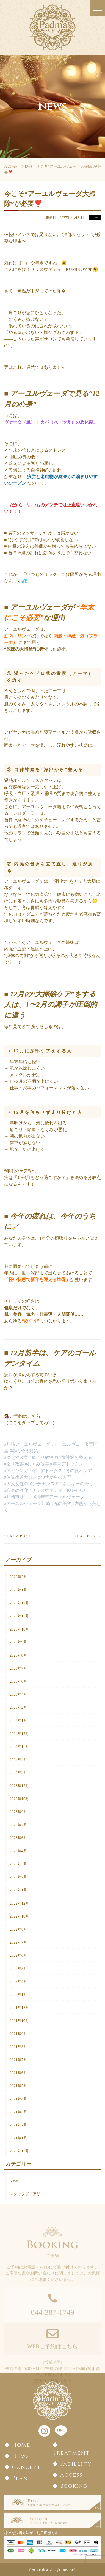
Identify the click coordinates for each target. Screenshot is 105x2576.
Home (21, 2445)
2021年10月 (19, 2020)
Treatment (71, 2452)
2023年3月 (18, 1864)
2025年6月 (18, 1681)
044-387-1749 (52, 2320)
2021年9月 (18, 2034)
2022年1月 (18, 1994)
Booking (74, 2486)
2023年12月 (19, 1785)
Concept (26, 2467)
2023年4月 (18, 1851)
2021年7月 (18, 2060)
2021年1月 (18, 2138)
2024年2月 (18, 1772)
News (14, 2181)
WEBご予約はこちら (52, 2355)
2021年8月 (18, 2046)
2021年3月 (18, 2112)
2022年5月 (18, 1968)
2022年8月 (18, 1929)
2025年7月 (18, 1668)
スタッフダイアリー (27, 2194)
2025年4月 (18, 1694)
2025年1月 (18, 1720)
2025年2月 (18, 1707)
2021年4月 (18, 2099)
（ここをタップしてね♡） (30, 1422)
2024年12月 (19, 1733)
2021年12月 (19, 2007)
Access (71, 2475)
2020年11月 (19, 2151)
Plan (20, 2478)
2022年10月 (19, 1916)
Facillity (76, 2463)
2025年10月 (19, 1629)
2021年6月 (18, 2073)
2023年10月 (19, 1799)
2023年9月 (18, 1812)
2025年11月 (19, 1616)
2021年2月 (18, 2125)
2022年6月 (18, 1955)
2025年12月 (19, 1603)
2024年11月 (19, 1746)
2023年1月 (18, 1890)
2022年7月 (18, 1942)
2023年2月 (18, 1877)
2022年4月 (18, 1981)
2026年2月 (18, 1577)
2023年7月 (18, 1825)
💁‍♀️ (7, 1416)
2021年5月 (18, 2086)
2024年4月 (18, 1759)
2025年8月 (18, 1655)
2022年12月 (19, 1903)
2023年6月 (18, 1838)
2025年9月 (18, 1642)
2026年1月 (18, 1590)
